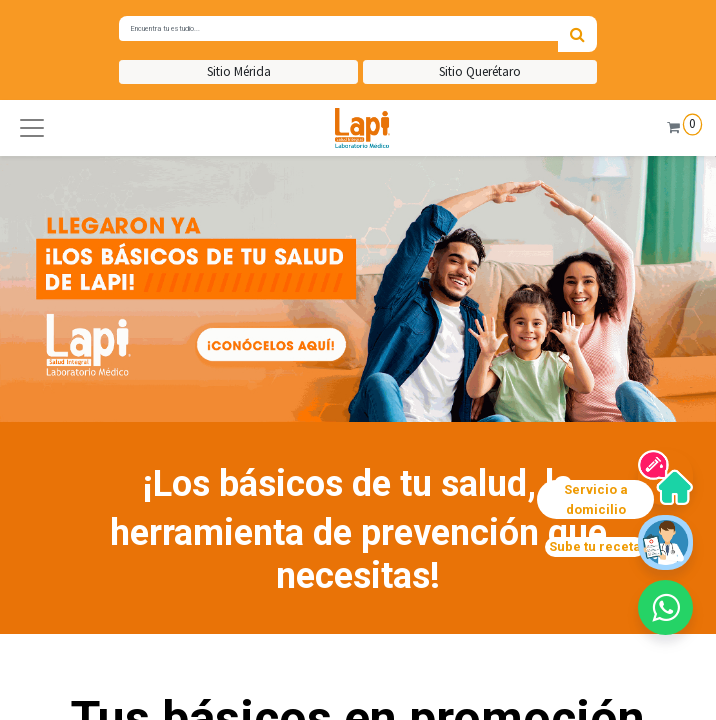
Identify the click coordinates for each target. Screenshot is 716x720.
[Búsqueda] (577, 34)
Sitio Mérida (239, 71)
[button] (32, 128)
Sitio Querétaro (480, 71)
